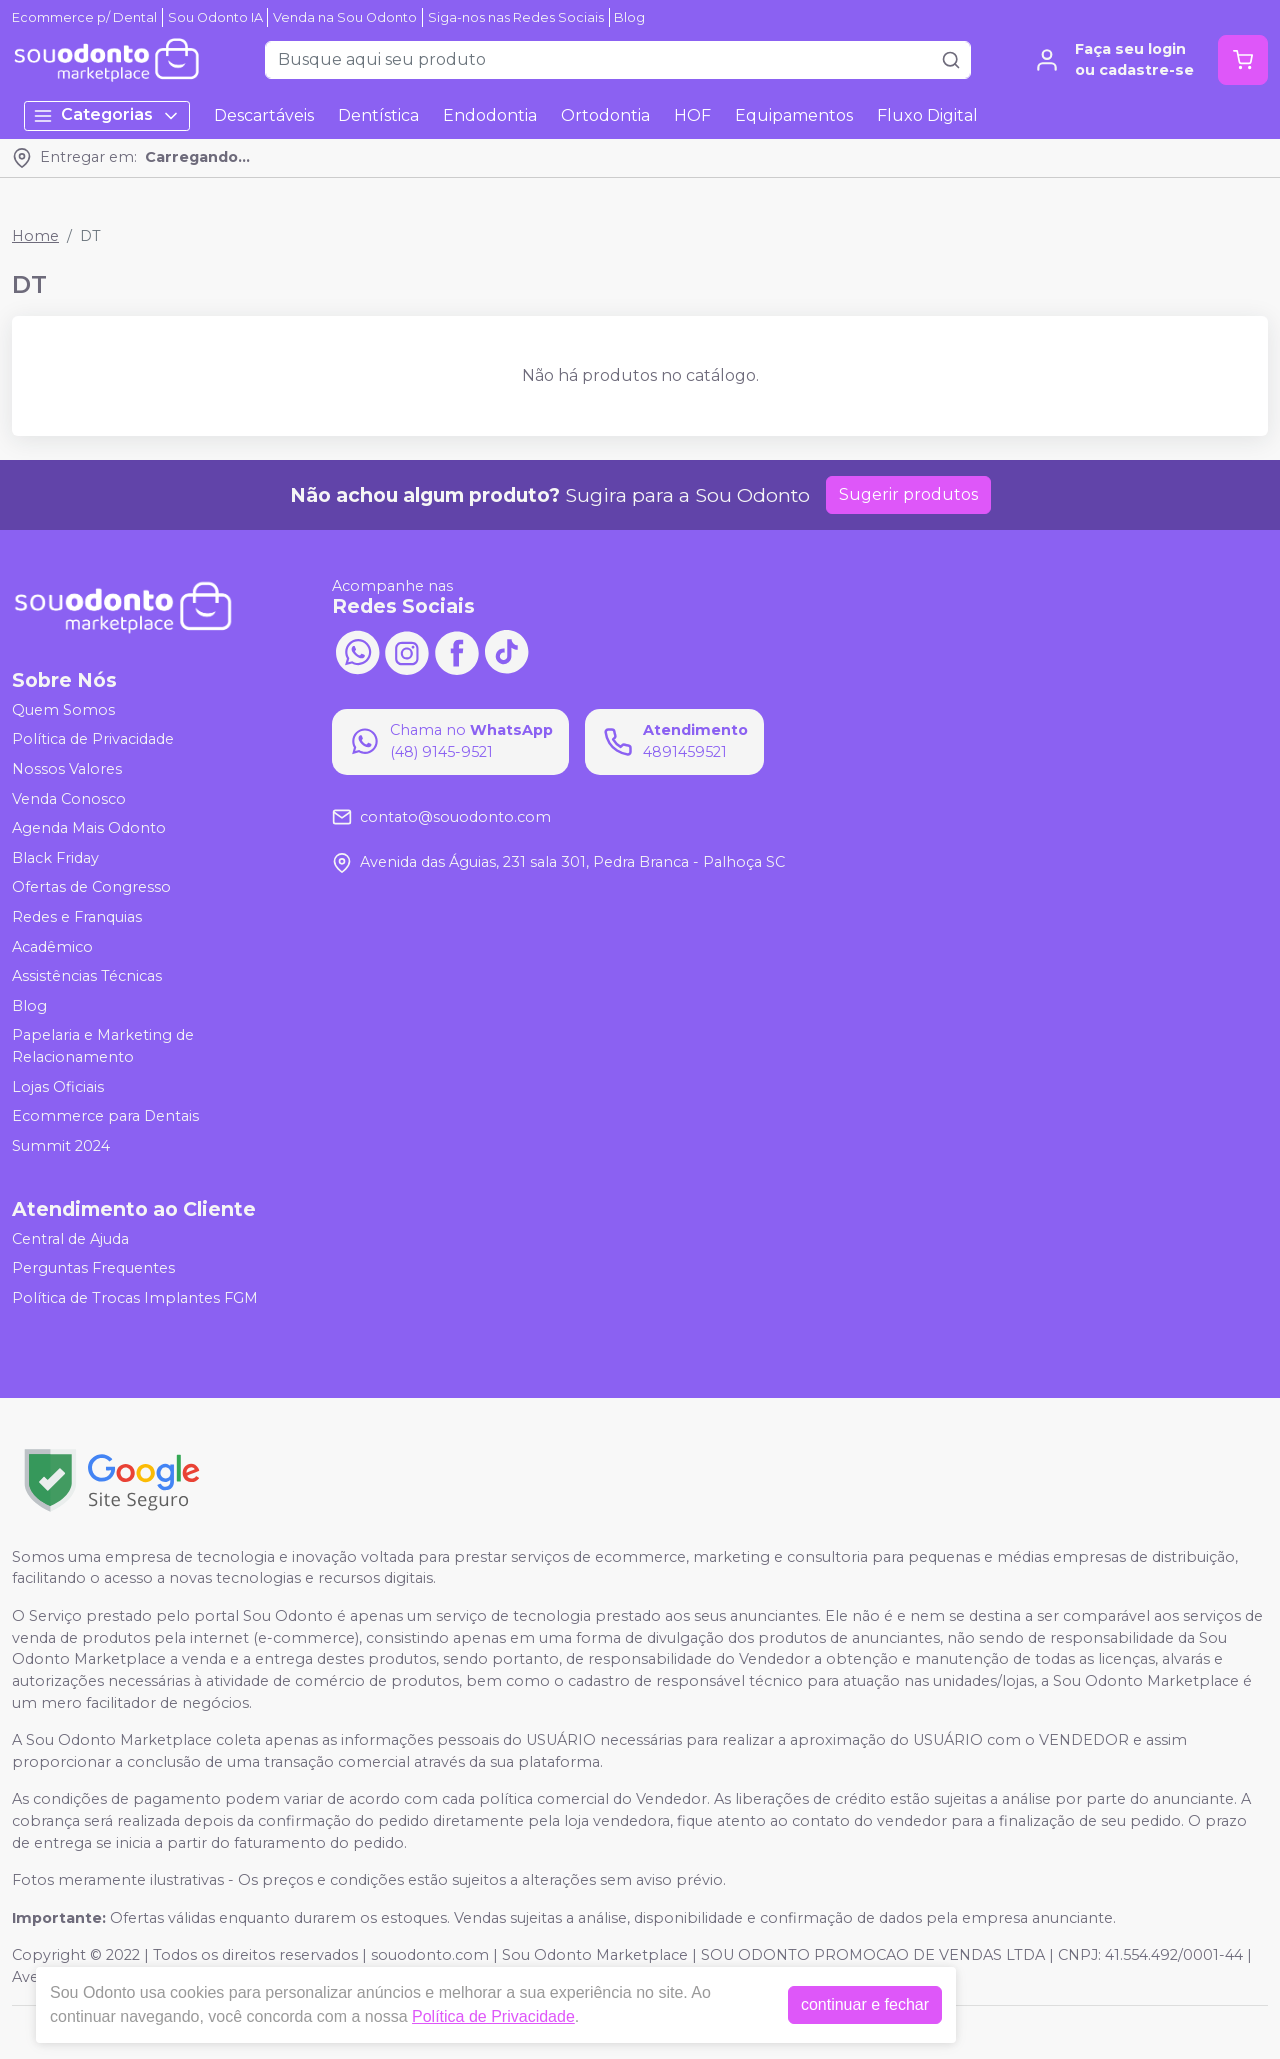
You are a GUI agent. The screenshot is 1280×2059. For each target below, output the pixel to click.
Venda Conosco (69, 799)
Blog (629, 17)
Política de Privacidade (93, 740)
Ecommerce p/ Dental (84, 17)
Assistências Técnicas (87, 976)
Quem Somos (63, 710)
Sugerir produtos (908, 494)
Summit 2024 (61, 1146)
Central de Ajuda (70, 1239)
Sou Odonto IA (215, 17)
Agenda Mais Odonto (89, 828)
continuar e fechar (865, 2004)
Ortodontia (605, 115)
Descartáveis (264, 115)
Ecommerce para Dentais (105, 1116)
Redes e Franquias (77, 917)
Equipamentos (794, 115)
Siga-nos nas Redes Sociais (516, 17)
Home (35, 236)
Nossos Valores (67, 769)
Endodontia (490, 115)
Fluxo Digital (927, 115)
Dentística (378, 115)
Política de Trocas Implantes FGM (135, 1298)
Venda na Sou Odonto (345, 17)
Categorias (107, 115)
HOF (692, 115)
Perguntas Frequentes (93, 1268)
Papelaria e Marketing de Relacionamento (103, 1047)
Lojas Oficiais (58, 1087)
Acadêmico (52, 947)
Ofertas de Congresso (91, 888)
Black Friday (55, 858)
